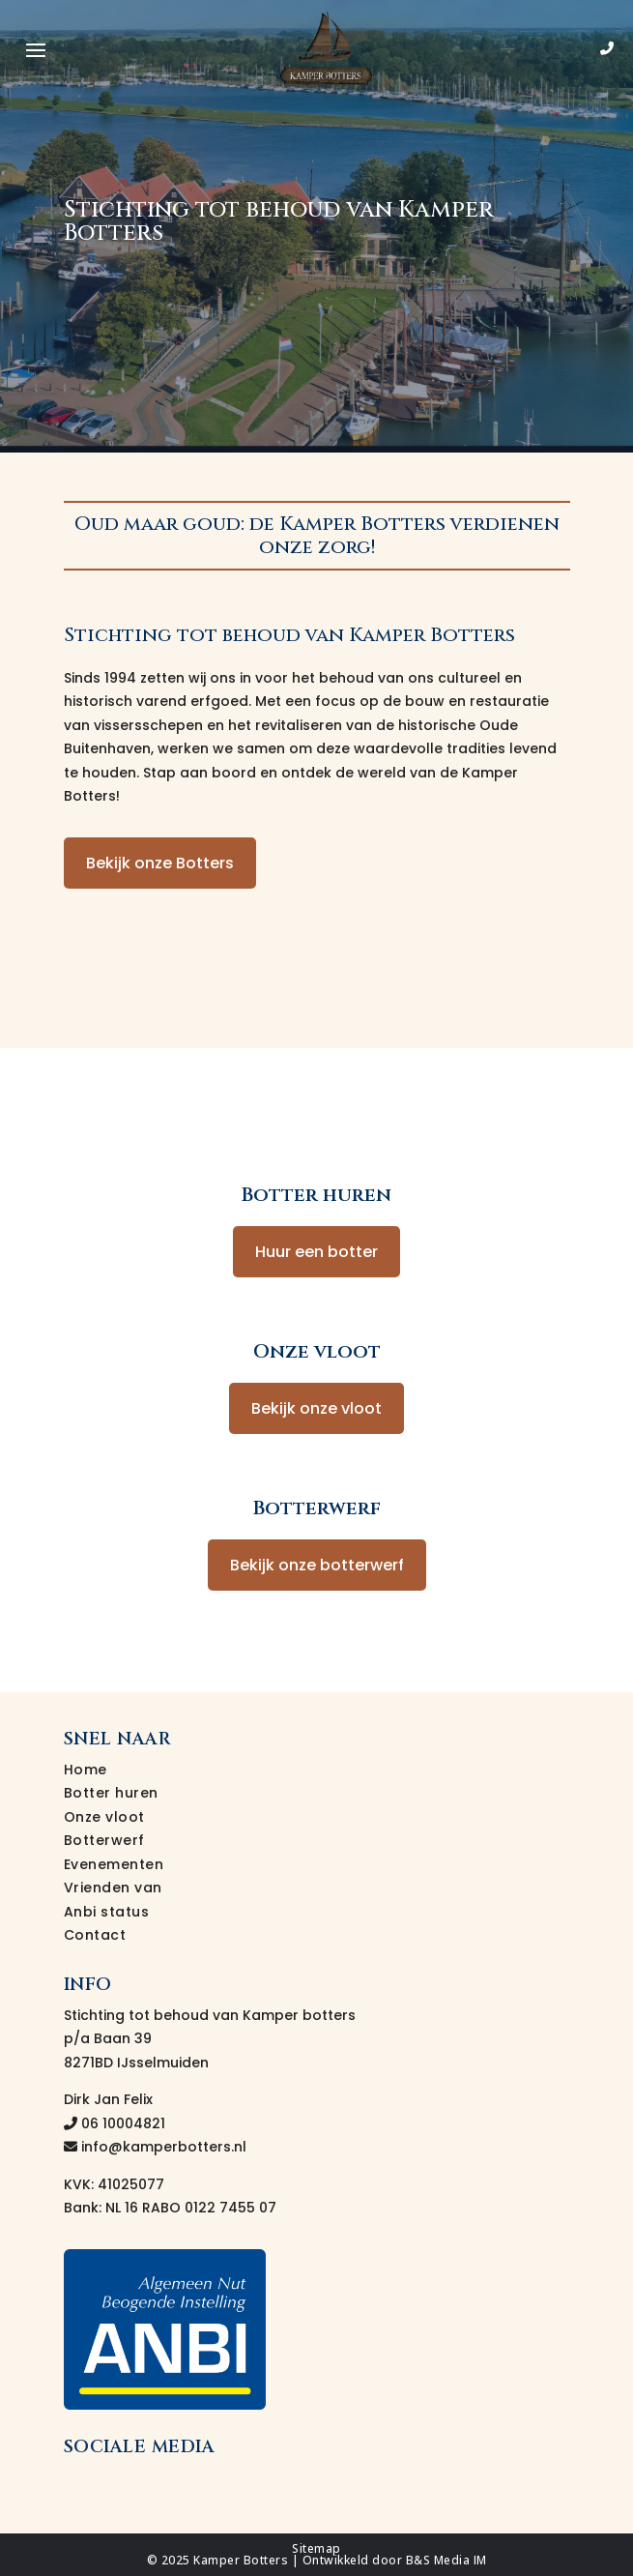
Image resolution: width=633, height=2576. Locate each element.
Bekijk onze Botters (160, 863)
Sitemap (316, 2548)
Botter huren (111, 1792)
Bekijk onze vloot (316, 1408)
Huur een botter (316, 1252)
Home (85, 1769)
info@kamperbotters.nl (155, 2146)
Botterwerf (104, 1840)
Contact (95, 1935)
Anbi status (107, 1911)
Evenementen (114, 1864)
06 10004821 (114, 2123)
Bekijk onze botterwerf (317, 1565)
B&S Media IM (446, 2560)
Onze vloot (104, 1817)
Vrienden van (113, 1887)
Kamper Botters (240, 2560)
